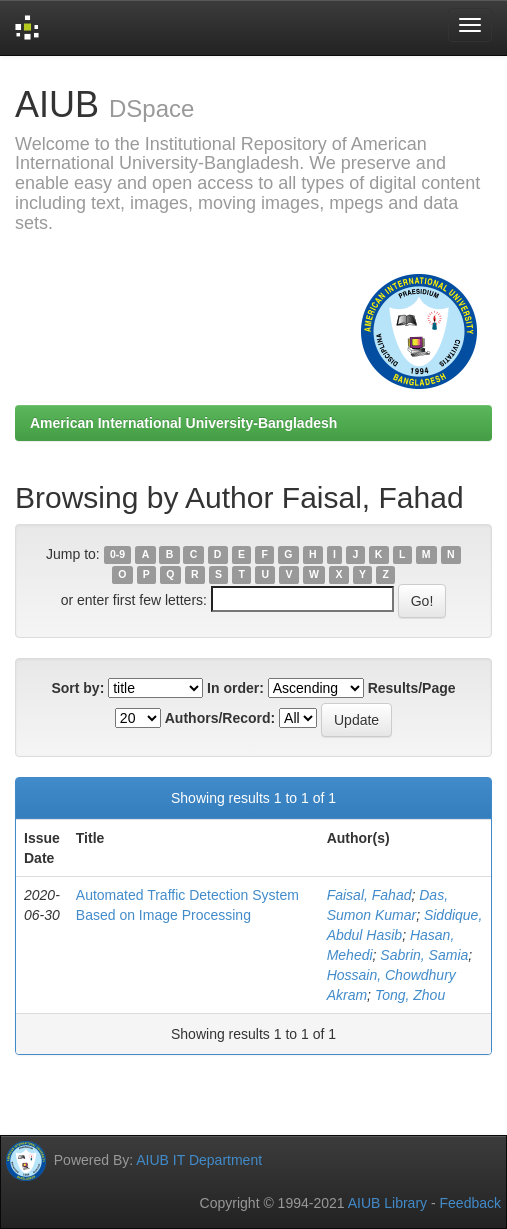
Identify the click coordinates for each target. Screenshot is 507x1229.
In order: (235, 688)
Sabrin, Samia (424, 955)
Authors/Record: (220, 718)
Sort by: (77, 688)
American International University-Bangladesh (183, 423)
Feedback (470, 1203)
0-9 (117, 555)
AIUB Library (387, 1203)
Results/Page (412, 688)
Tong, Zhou (410, 995)
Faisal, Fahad (369, 895)
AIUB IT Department (199, 1159)
